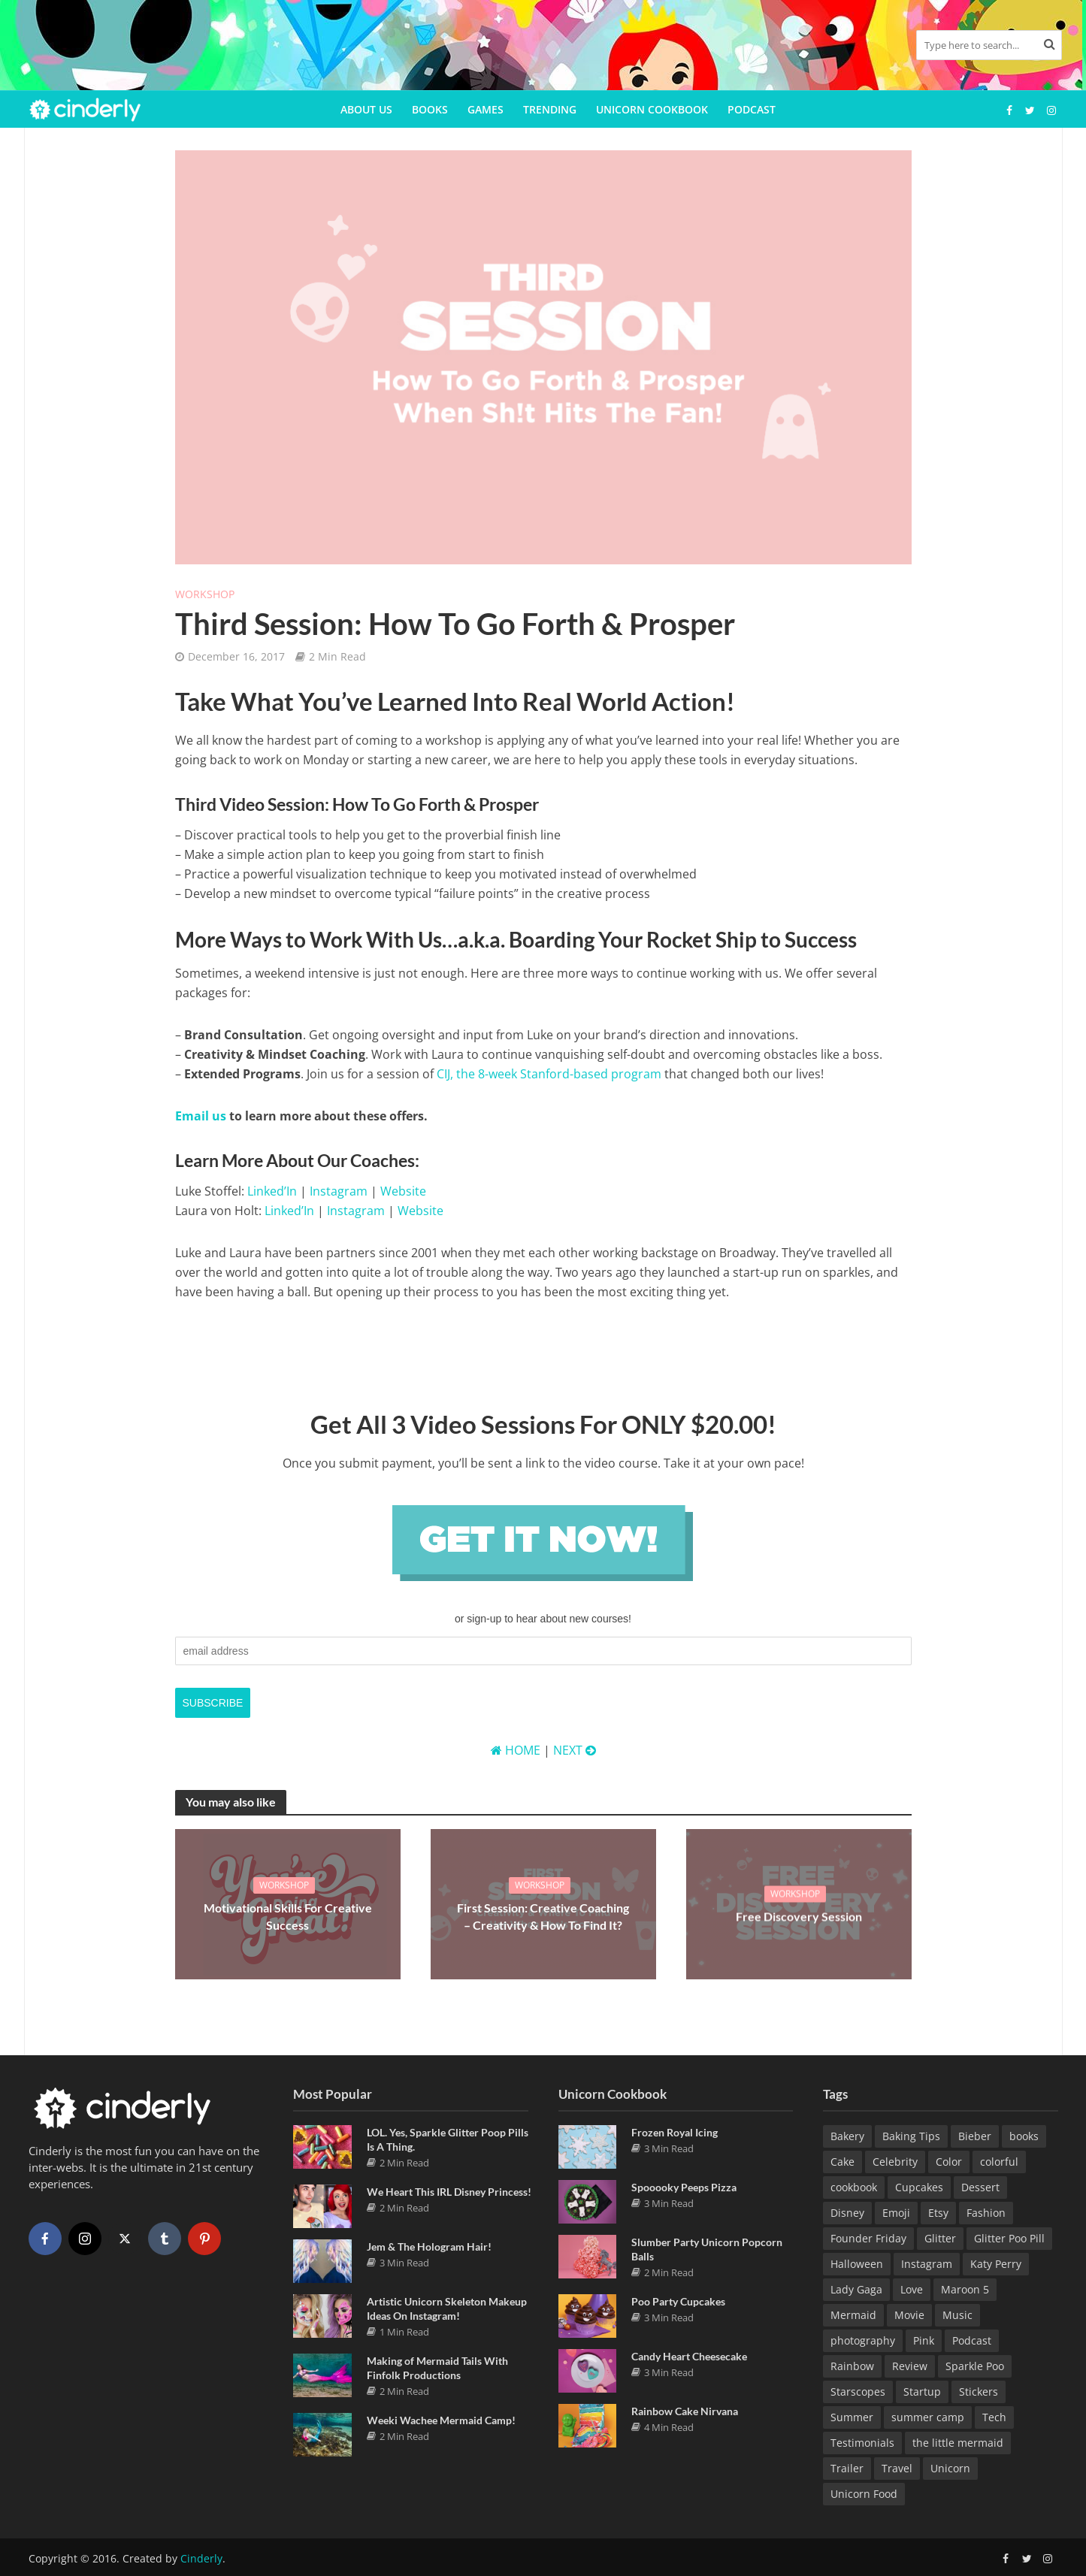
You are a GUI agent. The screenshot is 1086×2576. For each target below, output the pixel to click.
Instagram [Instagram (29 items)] (926, 2264)
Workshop (204, 594)
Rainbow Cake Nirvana (684, 2411)
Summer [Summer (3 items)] (851, 2417)
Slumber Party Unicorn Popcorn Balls (706, 2249)
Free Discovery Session (799, 1916)
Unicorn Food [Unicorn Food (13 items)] (863, 2494)
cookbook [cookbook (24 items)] (853, 2187)
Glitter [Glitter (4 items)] (940, 2238)
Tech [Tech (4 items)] (994, 2417)
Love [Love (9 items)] (911, 2289)
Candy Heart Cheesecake (689, 2356)
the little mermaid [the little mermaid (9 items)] (957, 2442)
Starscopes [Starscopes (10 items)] (857, 2391)
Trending (549, 109)
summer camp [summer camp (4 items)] (927, 2417)
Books (430, 109)
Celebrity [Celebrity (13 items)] (895, 2161)
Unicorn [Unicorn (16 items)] (950, 2468)
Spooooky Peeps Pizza (684, 2187)
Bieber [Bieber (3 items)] (974, 2136)
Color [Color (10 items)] (949, 2161)
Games (485, 109)
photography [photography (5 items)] (862, 2340)
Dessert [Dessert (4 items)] (980, 2187)
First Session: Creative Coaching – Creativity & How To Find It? (543, 1916)
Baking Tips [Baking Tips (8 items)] (911, 2136)
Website (403, 1191)
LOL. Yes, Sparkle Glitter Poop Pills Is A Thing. (447, 2139)
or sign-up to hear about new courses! (543, 1619)
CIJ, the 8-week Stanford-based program (549, 1074)
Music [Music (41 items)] (957, 2315)
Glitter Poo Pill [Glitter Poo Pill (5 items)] (1009, 2238)
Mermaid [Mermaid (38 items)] (853, 2315)
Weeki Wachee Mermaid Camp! (441, 2420)
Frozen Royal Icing (674, 2132)
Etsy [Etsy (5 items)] (938, 2213)
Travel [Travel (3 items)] (897, 2468)
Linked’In (272, 1191)
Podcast (752, 109)
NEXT (574, 1750)
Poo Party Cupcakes (678, 2301)
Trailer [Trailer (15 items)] (847, 2468)
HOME (515, 1750)
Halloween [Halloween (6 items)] (856, 2264)
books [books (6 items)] (1024, 2136)
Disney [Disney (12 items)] (847, 2213)
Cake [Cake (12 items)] (842, 2161)
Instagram (339, 1191)
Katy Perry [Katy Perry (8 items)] (995, 2264)
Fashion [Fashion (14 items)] (986, 2213)
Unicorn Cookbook (652, 109)
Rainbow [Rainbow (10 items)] (852, 2366)
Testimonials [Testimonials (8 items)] (862, 2442)
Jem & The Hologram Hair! (429, 2246)
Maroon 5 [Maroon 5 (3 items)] (965, 2289)
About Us (366, 109)
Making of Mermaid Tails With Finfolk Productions (437, 2367)
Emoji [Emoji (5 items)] (896, 2213)
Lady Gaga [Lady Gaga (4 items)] (856, 2289)
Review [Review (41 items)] (909, 2366)
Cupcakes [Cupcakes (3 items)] (919, 2187)
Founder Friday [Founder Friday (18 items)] (868, 2238)
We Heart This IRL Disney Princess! (449, 2191)
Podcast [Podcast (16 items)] (971, 2340)
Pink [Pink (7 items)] (923, 2340)
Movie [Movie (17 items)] (909, 2315)
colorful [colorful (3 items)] (999, 2161)
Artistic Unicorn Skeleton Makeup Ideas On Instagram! (447, 2308)
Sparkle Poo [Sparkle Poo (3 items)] (974, 2366)
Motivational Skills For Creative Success (288, 1916)
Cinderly (201, 2558)
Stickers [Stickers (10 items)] (978, 2391)
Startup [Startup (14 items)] (922, 2391)
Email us (200, 1116)
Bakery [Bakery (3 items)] (847, 2136)
